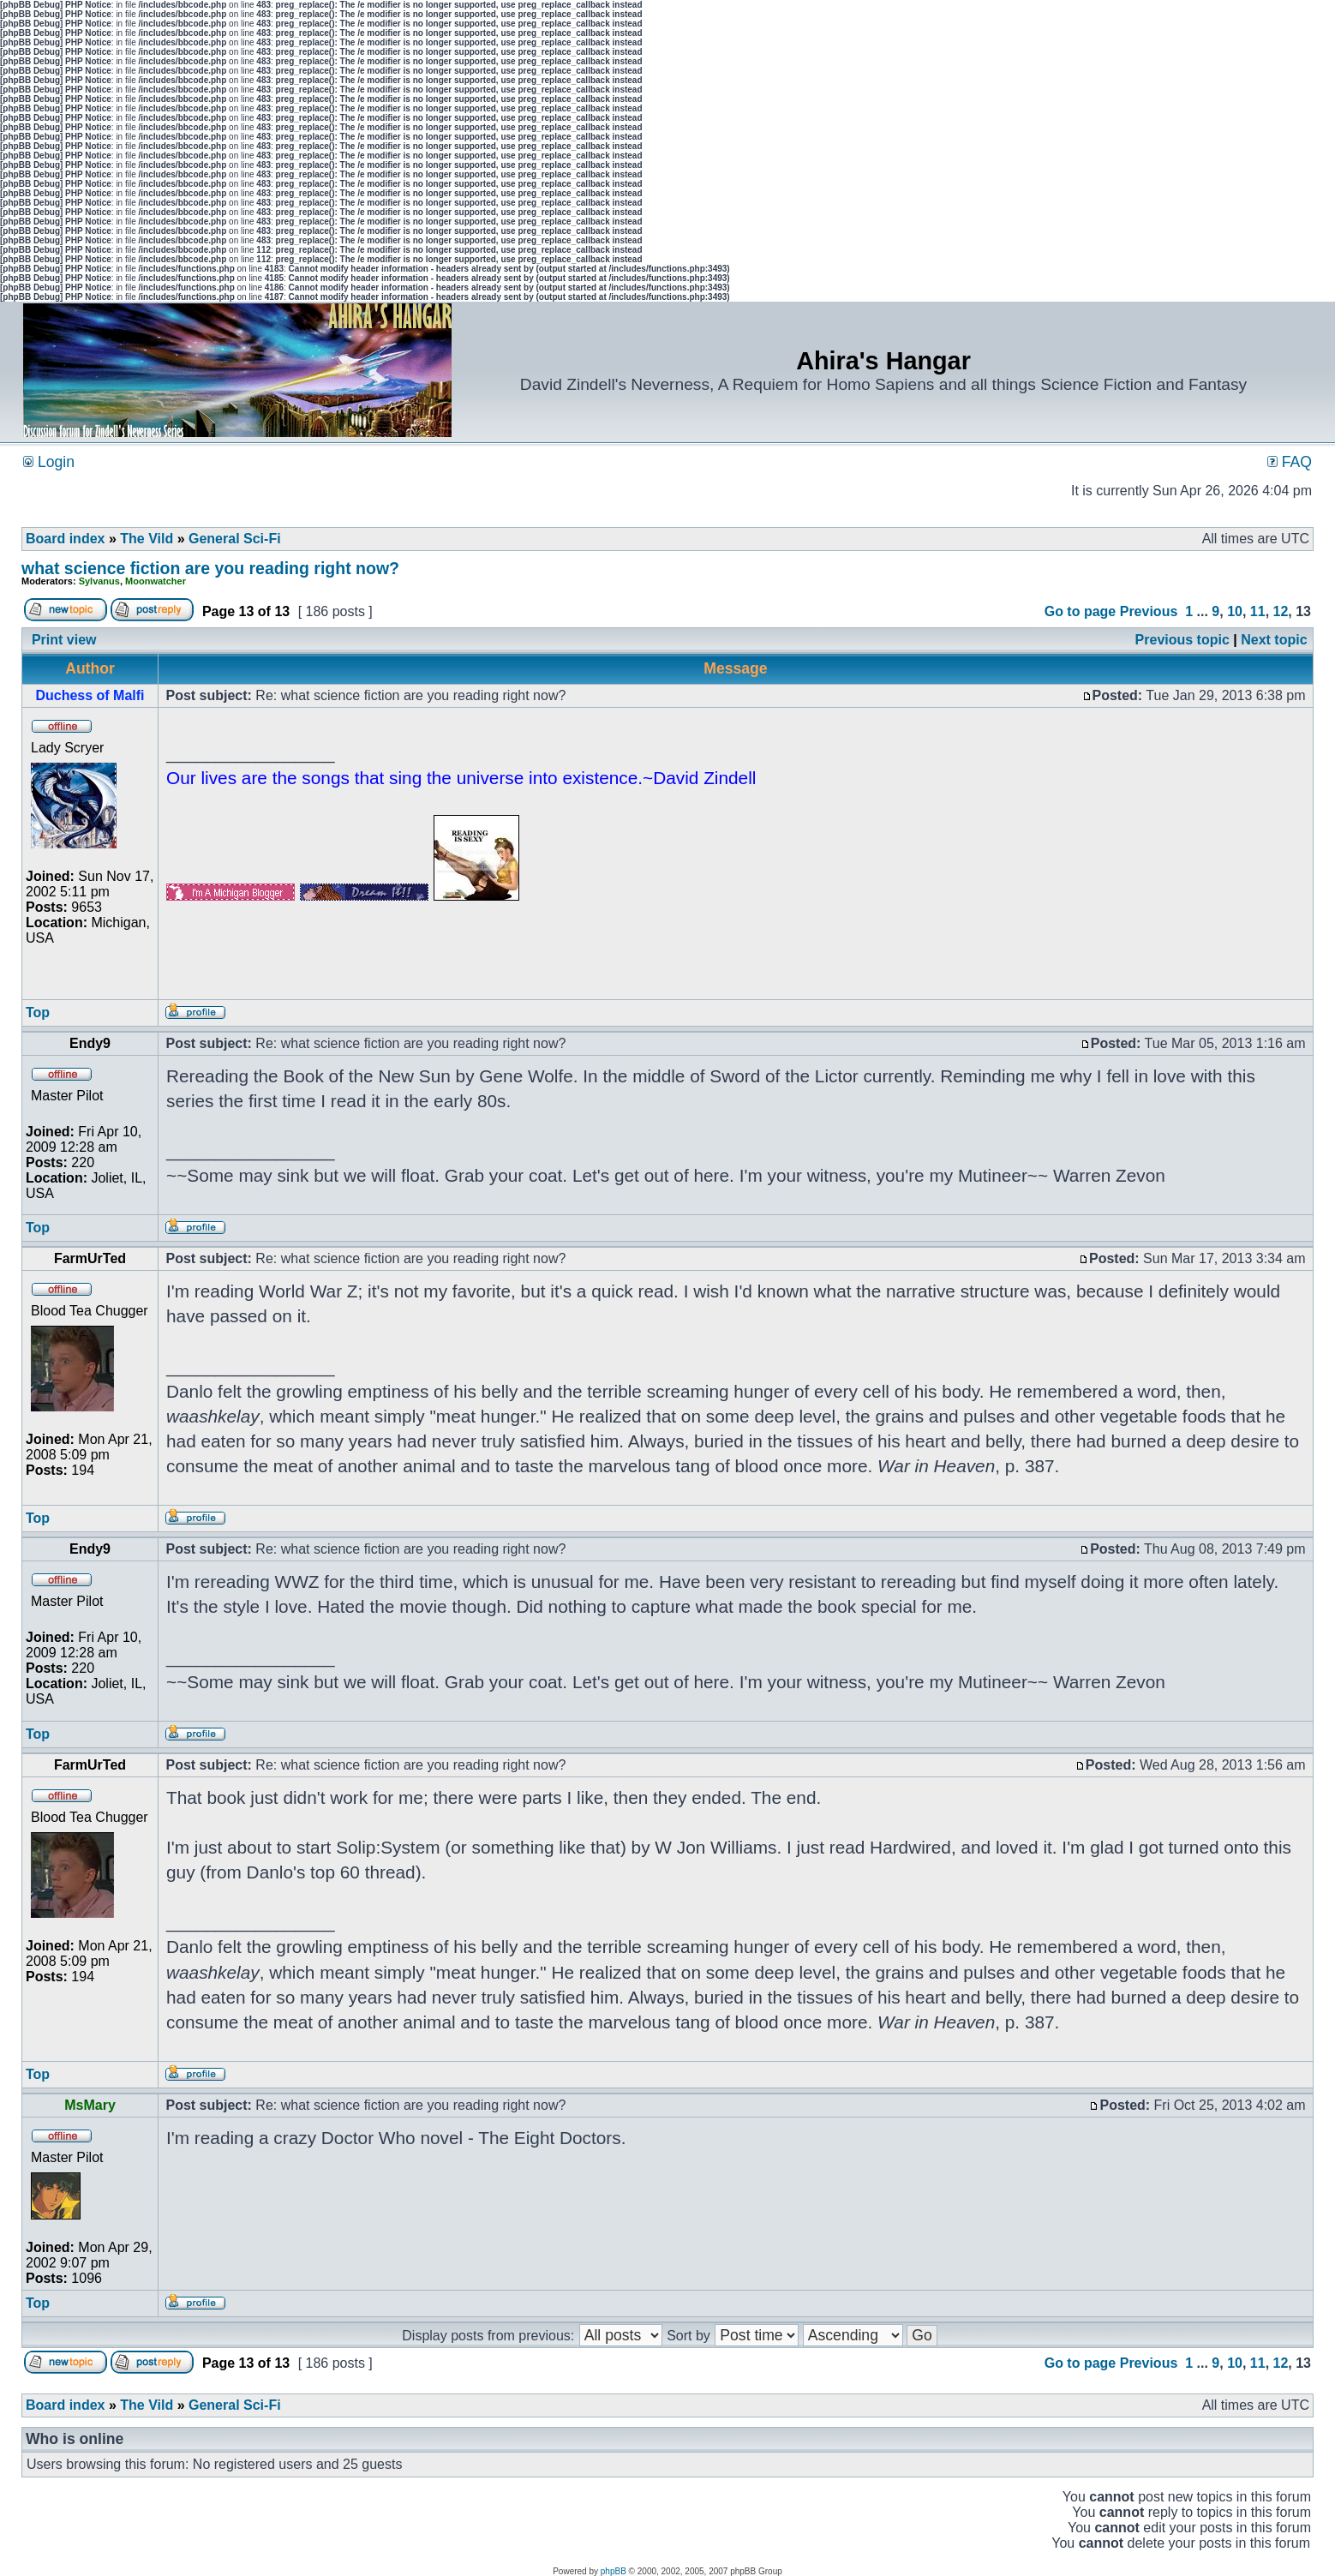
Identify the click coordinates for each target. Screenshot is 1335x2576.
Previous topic (1182, 639)
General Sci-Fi (235, 538)
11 (1258, 611)
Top (38, 1012)
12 (1281, 611)
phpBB (613, 2571)
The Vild (146, 538)
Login (49, 461)
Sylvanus (99, 581)
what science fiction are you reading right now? (210, 568)
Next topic (1274, 639)
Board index (65, 538)
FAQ (1289, 461)
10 (1234, 611)
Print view (64, 639)
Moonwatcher (155, 581)
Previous (1149, 611)
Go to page (1080, 611)
